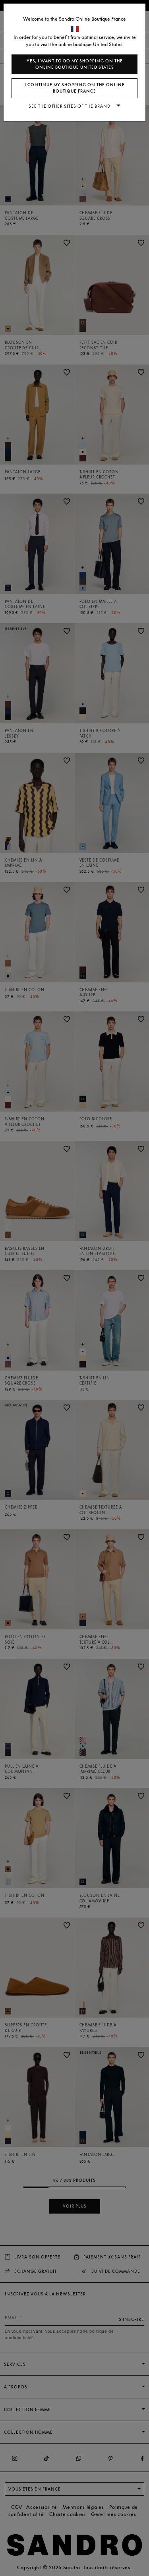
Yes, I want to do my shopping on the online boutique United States (75, 64)
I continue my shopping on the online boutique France (75, 88)
